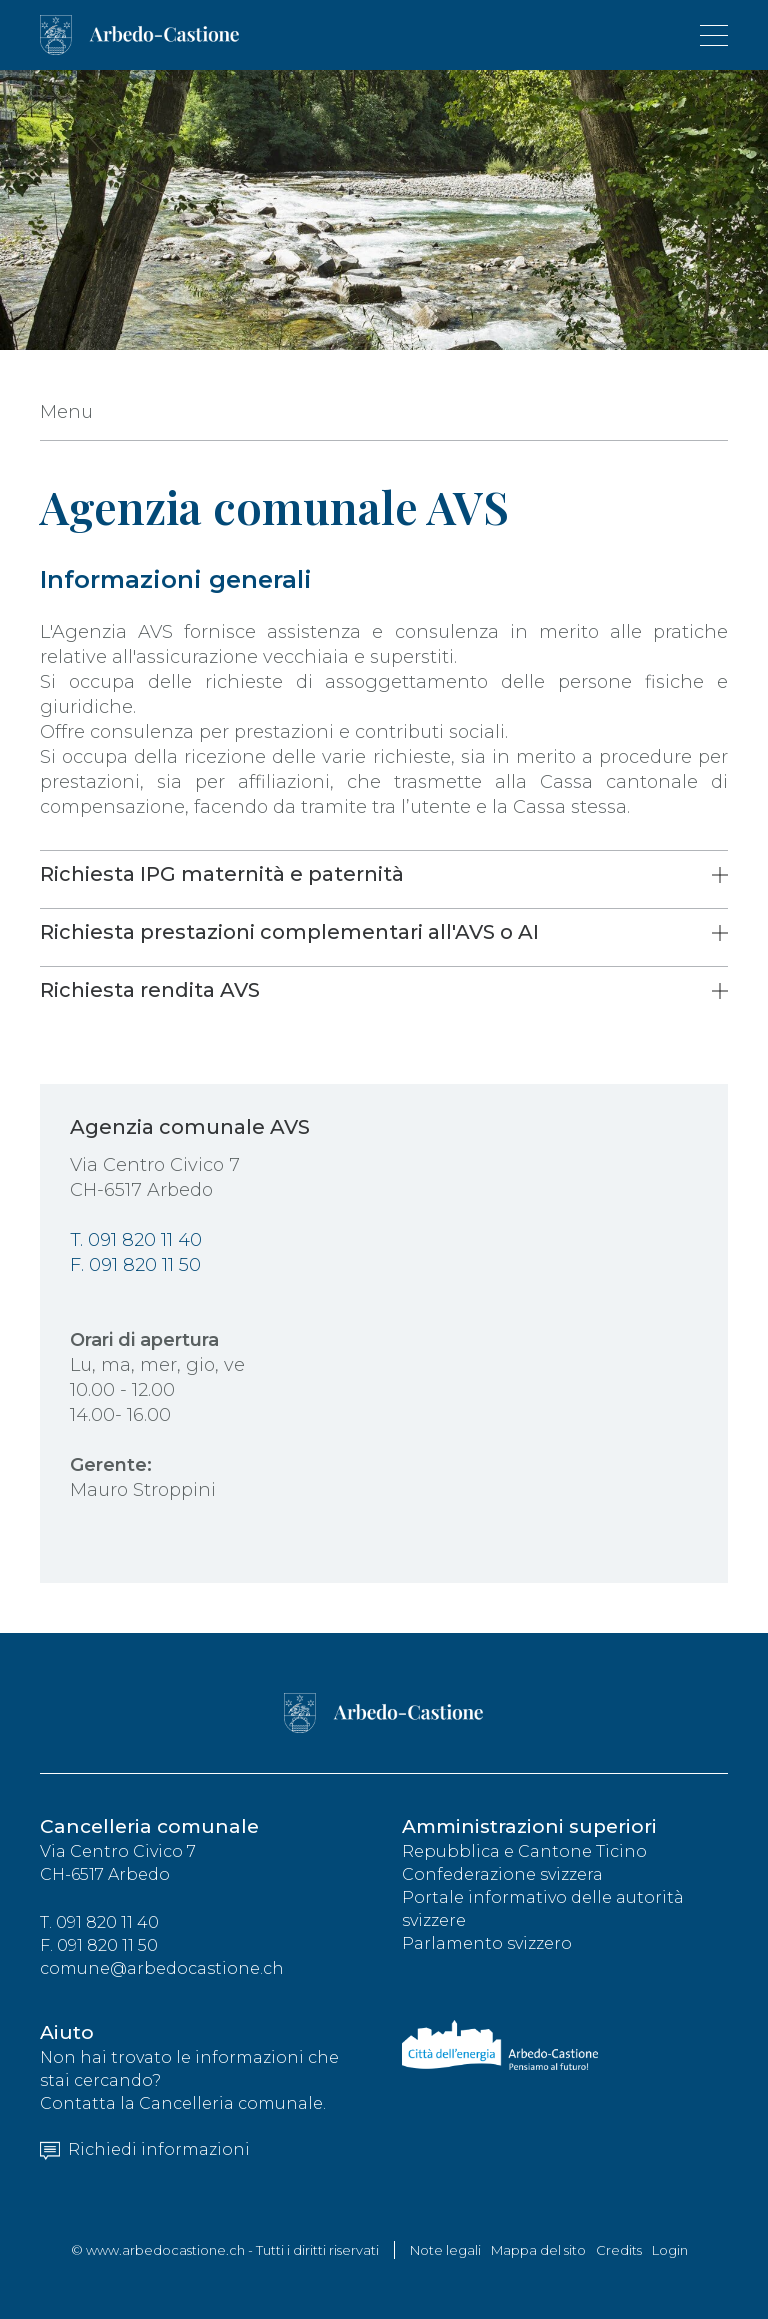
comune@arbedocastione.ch (162, 1968)
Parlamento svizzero (487, 1943)
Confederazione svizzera (502, 1874)
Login (670, 2250)
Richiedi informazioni (145, 2149)
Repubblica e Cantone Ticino (524, 1851)
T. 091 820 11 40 (136, 1240)
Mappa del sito (538, 2250)
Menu (66, 412)
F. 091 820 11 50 (135, 1265)
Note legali (445, 2250)
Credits (619, 2250)
